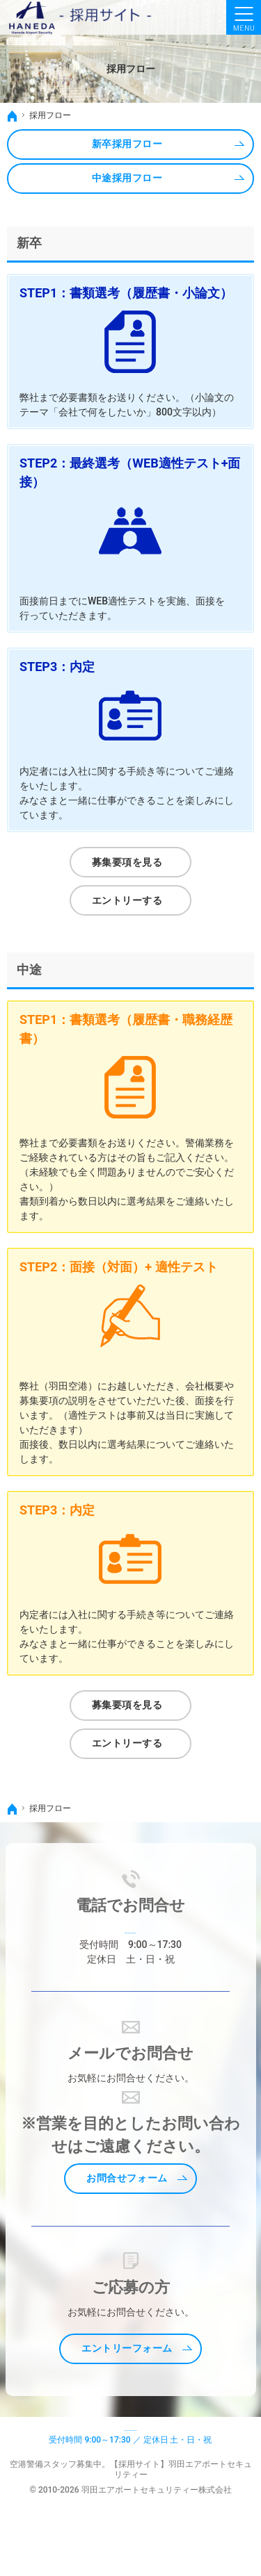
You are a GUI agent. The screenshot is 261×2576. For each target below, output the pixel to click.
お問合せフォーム (126, 2194)
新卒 (29, 243)
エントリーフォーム (127, 2364)
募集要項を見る (127, 862)
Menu (243, 17)
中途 (29, 969)
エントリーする (127, 900)
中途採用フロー (127, 177)
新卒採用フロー (127, 143)
